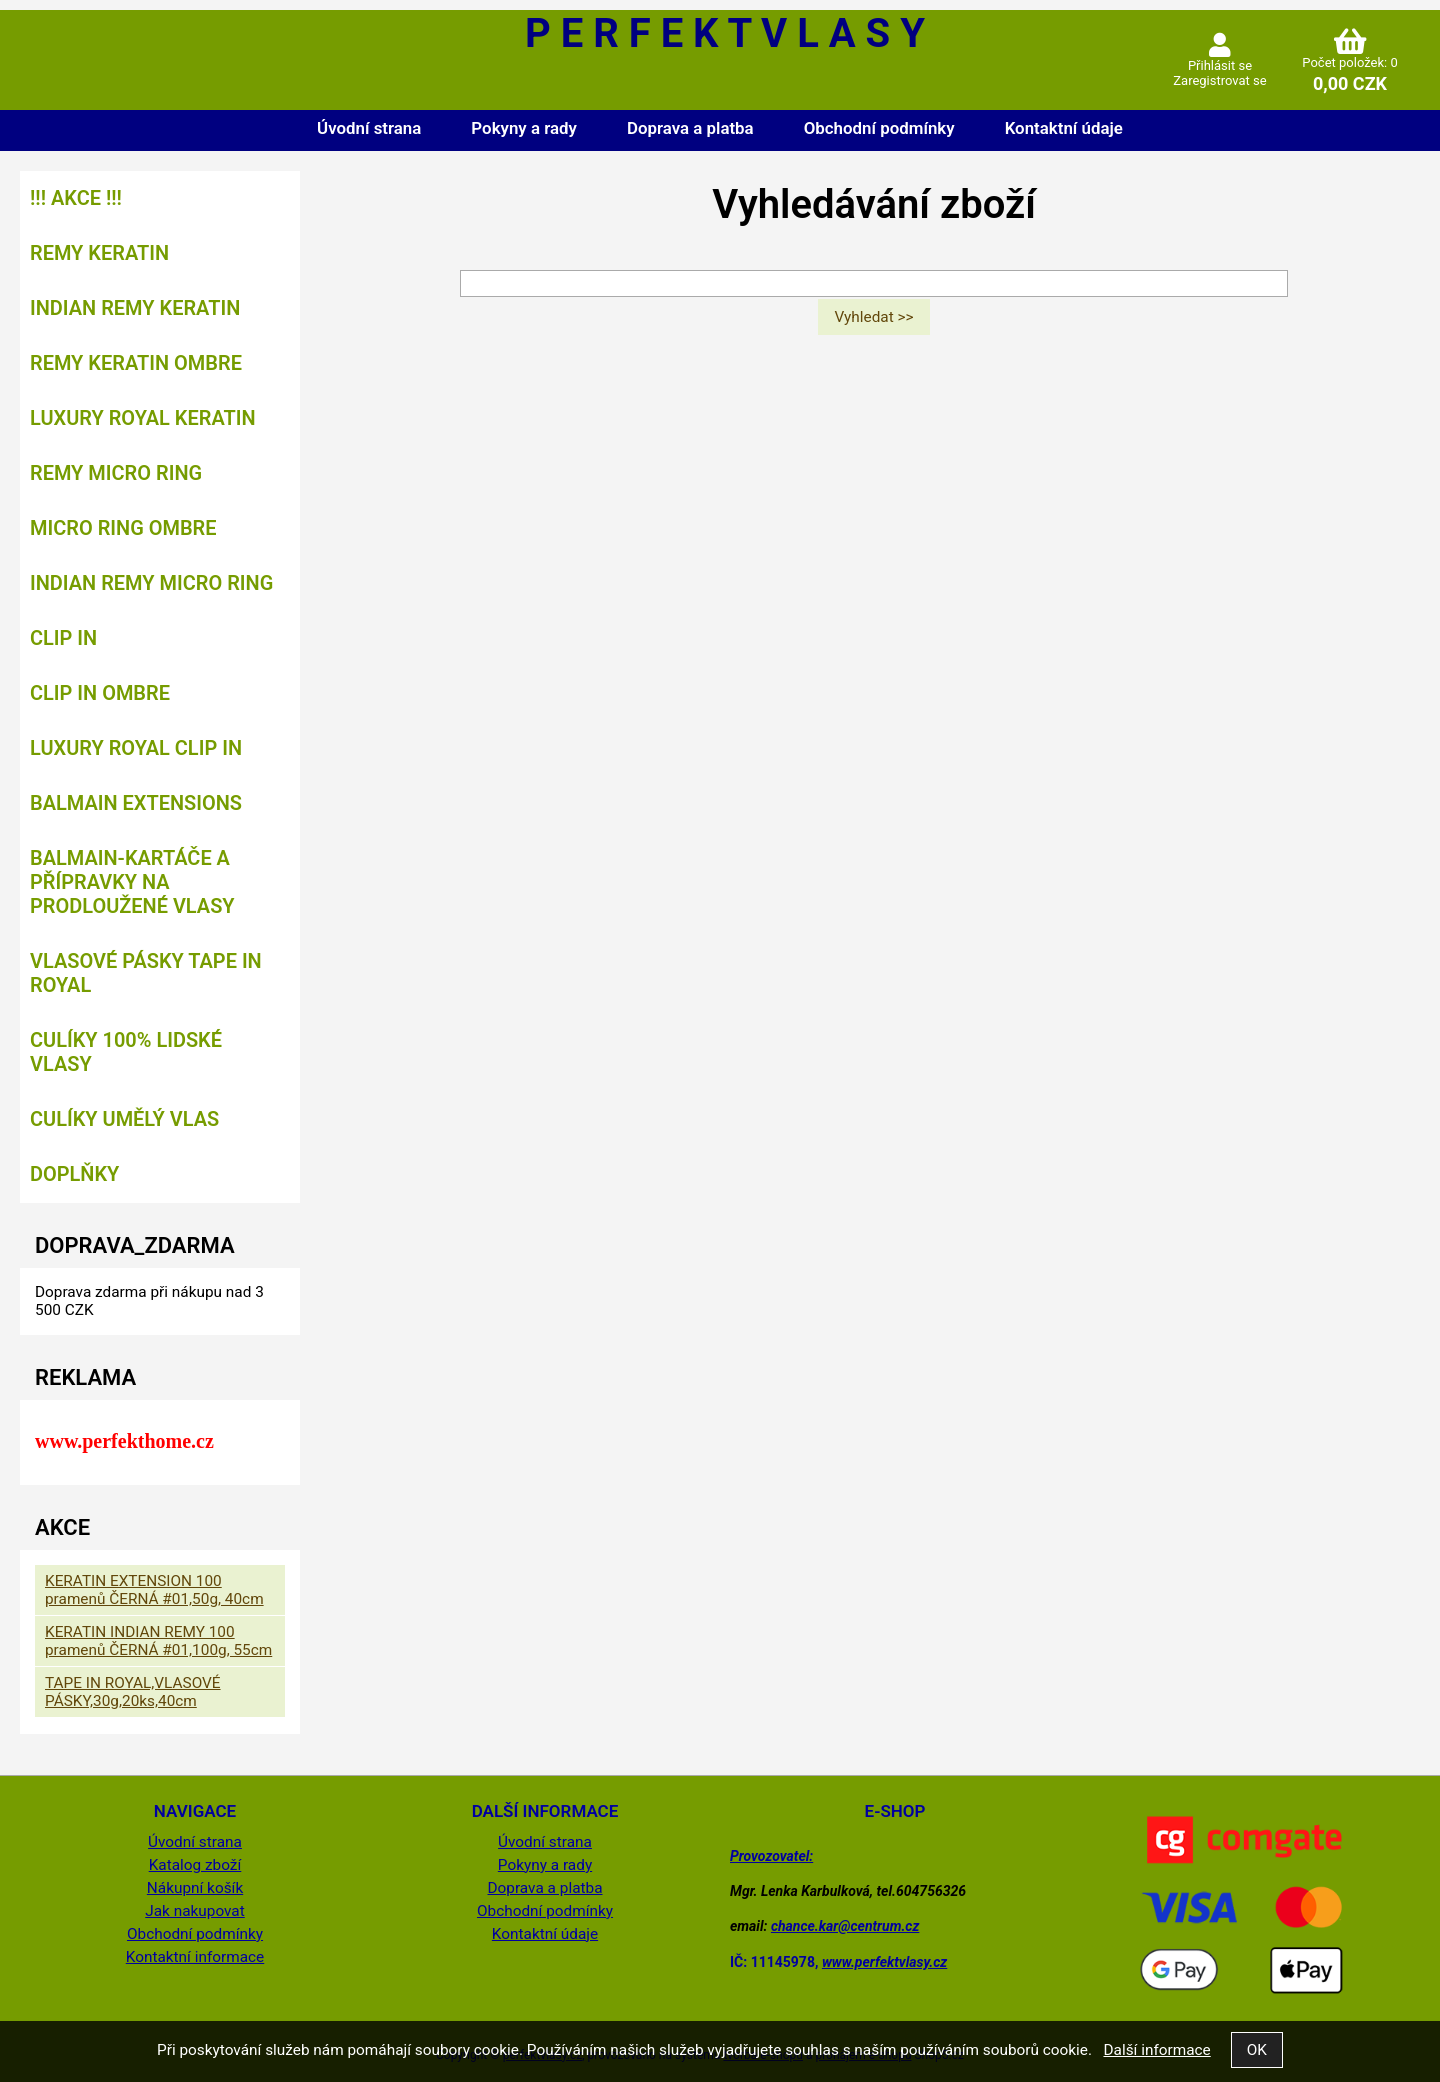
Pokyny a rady (524, 128)
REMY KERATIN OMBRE (136, 363)
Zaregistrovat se (1219, 80)
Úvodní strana (369, 128)
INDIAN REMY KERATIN (135, 308)
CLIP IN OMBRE (100, 693)
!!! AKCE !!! (76, 198)
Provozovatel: (771, 1856)
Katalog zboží (195, 1865)
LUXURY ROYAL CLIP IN (136, 748)
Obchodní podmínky (879, 128)
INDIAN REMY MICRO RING (151, 583)
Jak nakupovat (195, 1911)
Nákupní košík (195, 1888)
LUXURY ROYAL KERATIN (143, 418)
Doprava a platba (690, 128)
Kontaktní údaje (1064, 128)
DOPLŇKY (74, 1174)
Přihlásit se (1220, 65)
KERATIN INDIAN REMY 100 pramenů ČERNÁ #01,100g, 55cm (158, 1641)
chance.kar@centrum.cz (845, 1926)
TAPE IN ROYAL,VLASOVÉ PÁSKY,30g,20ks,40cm (133, 1692)
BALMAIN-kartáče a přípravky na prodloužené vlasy (132, 882)
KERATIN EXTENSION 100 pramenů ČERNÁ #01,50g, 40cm (154, 1590)
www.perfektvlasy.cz (884, 1962)
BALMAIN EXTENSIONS (136, 803)
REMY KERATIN (99, 253)
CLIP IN (63, 638)
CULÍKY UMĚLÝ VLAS (124, 1119)
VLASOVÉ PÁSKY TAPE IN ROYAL (146, 973)
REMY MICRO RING (116, 473)
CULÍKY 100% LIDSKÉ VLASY (126, 1052)
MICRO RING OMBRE (123, 528)
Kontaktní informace (195, 1957)
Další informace (1156, 2050)
